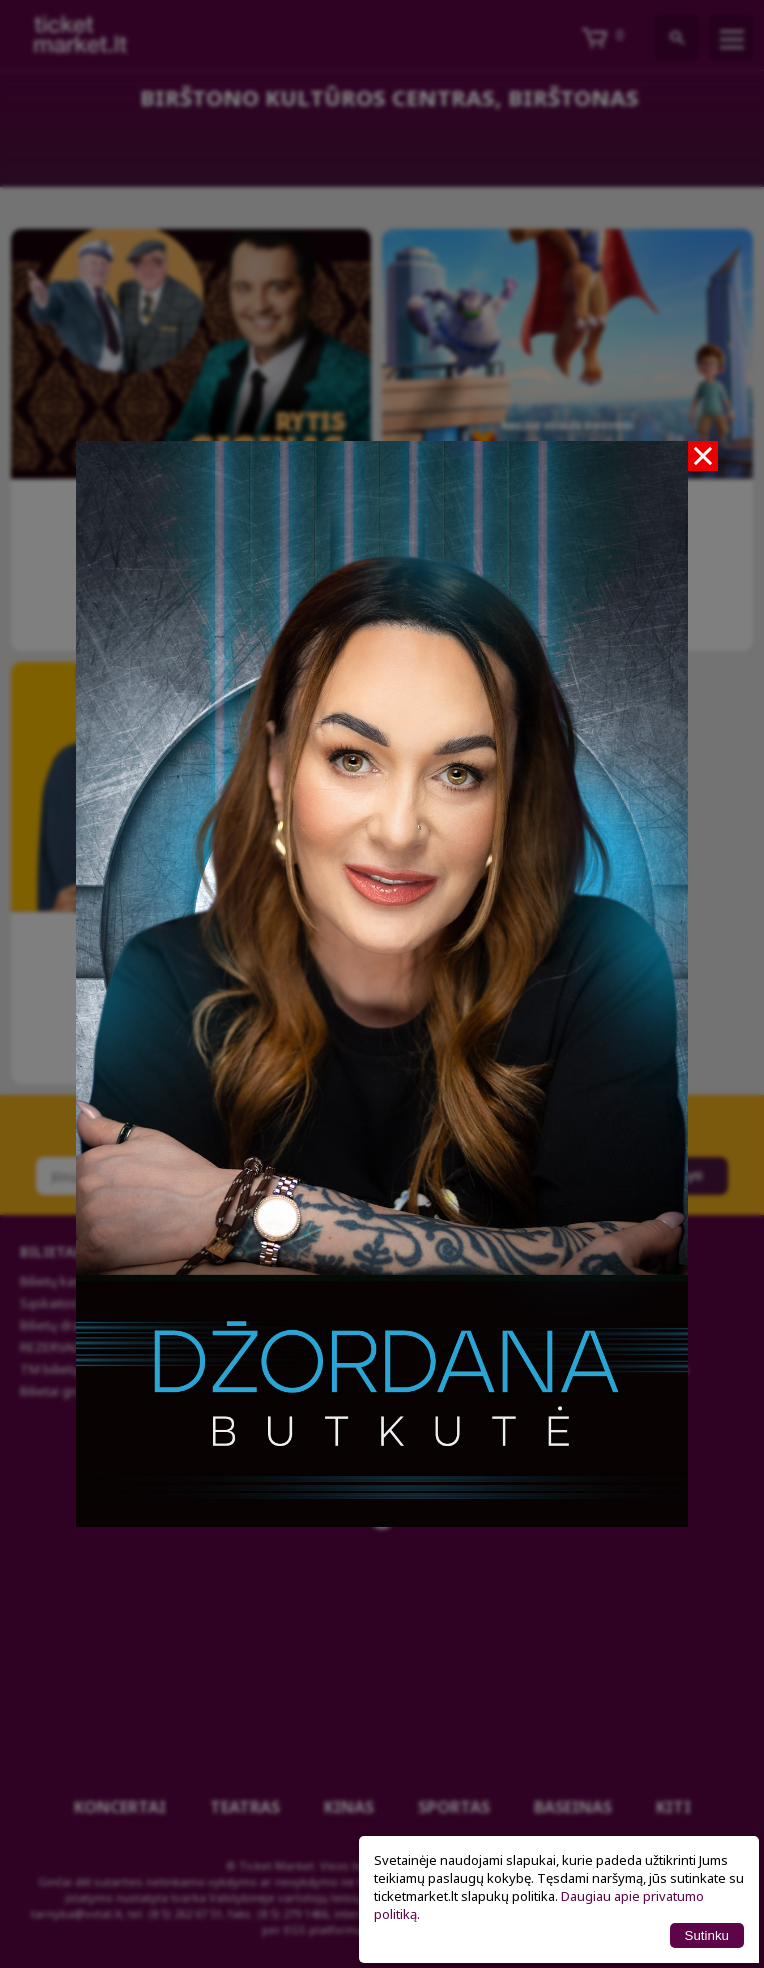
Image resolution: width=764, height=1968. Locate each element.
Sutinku (707, 1935)
